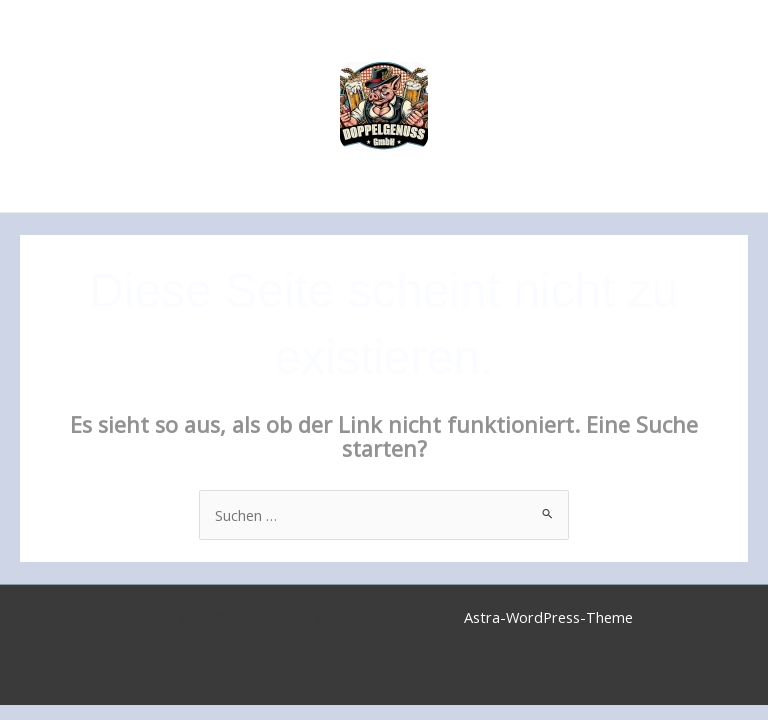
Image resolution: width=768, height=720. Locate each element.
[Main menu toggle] (727, 106)
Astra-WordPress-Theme (548, 617)
